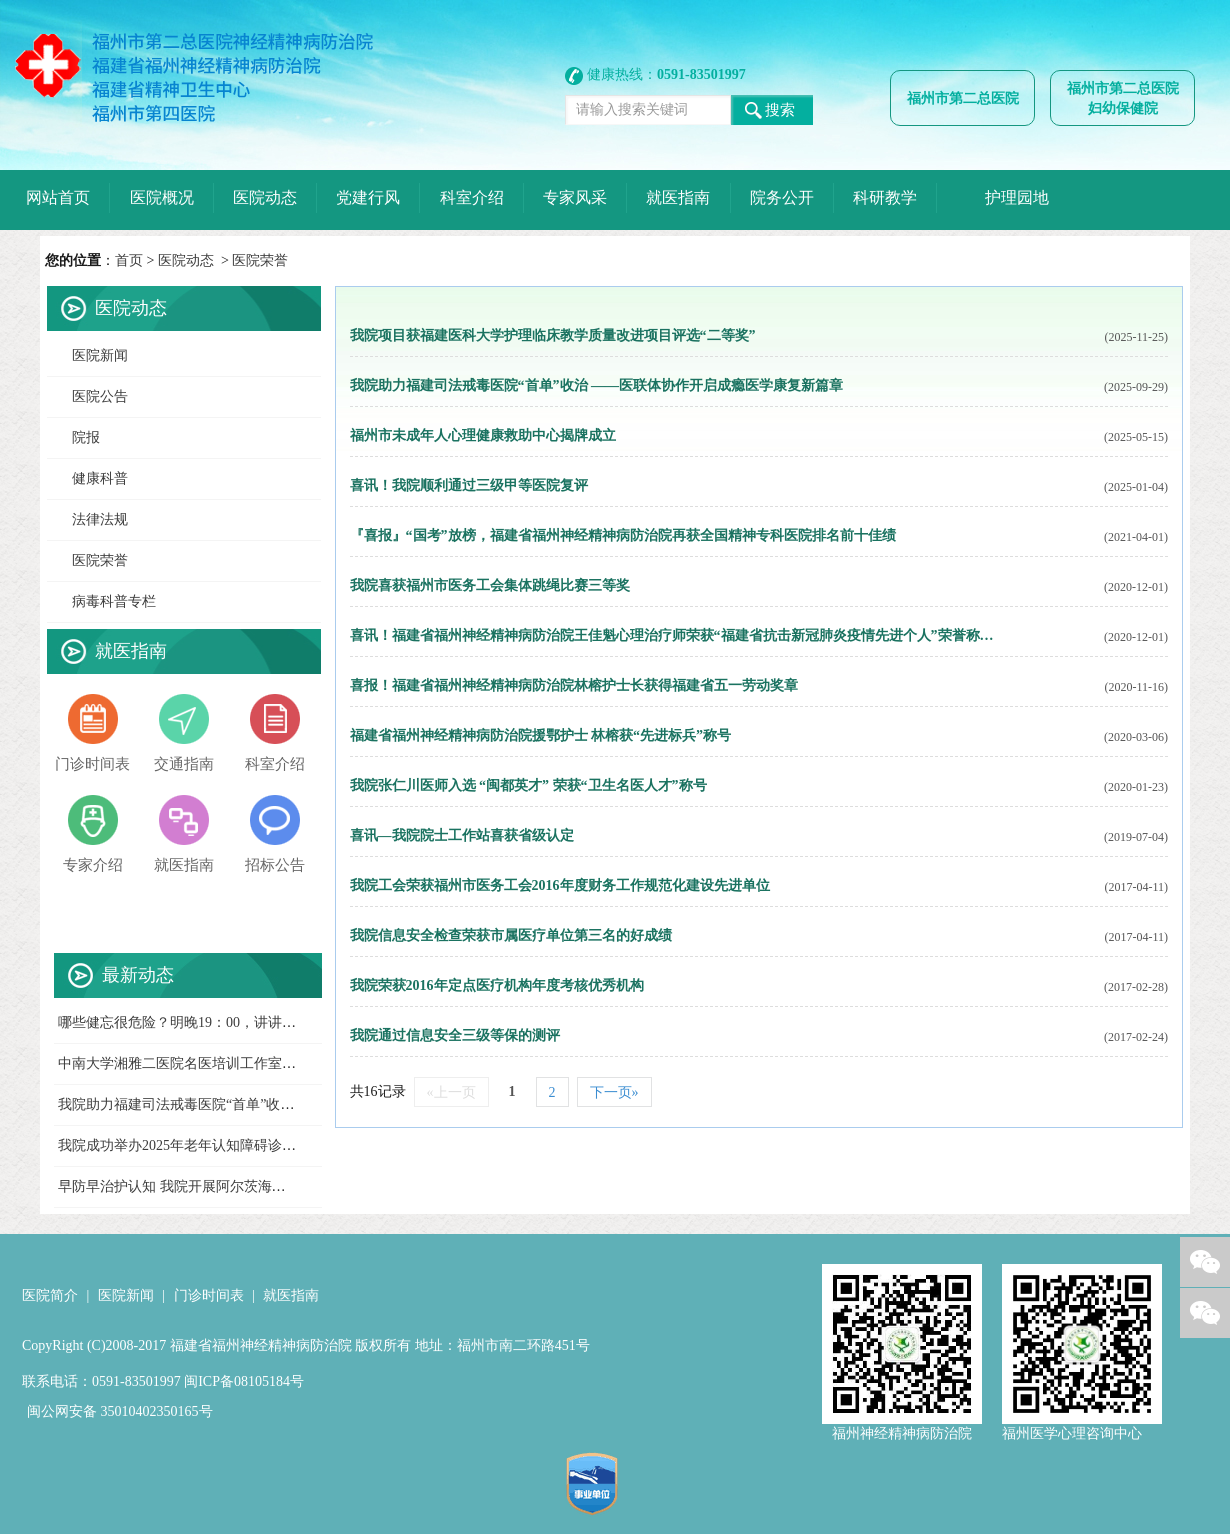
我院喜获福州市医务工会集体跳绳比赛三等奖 (490, 585)
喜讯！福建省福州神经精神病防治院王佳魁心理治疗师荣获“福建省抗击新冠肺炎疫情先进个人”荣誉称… (672, 635)
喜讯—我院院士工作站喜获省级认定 (462, 835)
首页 (129, 260)
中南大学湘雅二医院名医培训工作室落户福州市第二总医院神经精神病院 (282, 1063)
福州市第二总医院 (963, 98)
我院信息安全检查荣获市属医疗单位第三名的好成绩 (511, 935)
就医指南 (291, 1295)
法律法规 (100, 519)
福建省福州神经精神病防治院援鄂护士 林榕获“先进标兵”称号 (541, 735)
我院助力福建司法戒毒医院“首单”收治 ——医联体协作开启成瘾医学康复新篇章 (597, 385)
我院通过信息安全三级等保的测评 (455, 1035)
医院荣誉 (260, 260)
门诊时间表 (209, 1295)
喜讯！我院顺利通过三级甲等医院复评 (469, 485)
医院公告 (100, 396)
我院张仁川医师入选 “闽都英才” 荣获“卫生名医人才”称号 (528, 785)
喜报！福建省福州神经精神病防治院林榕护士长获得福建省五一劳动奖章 (574, 685)
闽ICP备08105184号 (244, 1381)
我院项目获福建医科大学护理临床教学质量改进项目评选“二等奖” (553, 335)
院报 (86, 437)
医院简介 (50, 1295)
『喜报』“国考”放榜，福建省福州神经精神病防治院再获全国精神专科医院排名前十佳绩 (623, 535)
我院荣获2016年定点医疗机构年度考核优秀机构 (497, 985)
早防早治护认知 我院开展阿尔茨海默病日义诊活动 (214, 1186)
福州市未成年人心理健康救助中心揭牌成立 (483, 435)
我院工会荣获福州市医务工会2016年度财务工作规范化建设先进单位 (560, 885)
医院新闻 (100, 355)
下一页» (614, 1092)
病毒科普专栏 (114, 601)
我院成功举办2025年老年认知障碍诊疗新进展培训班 (219, 1145)
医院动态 (186, 260)
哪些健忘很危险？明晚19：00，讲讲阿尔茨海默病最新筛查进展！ (261, 1022)
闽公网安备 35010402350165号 (120, 1411)
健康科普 (100, 478)
